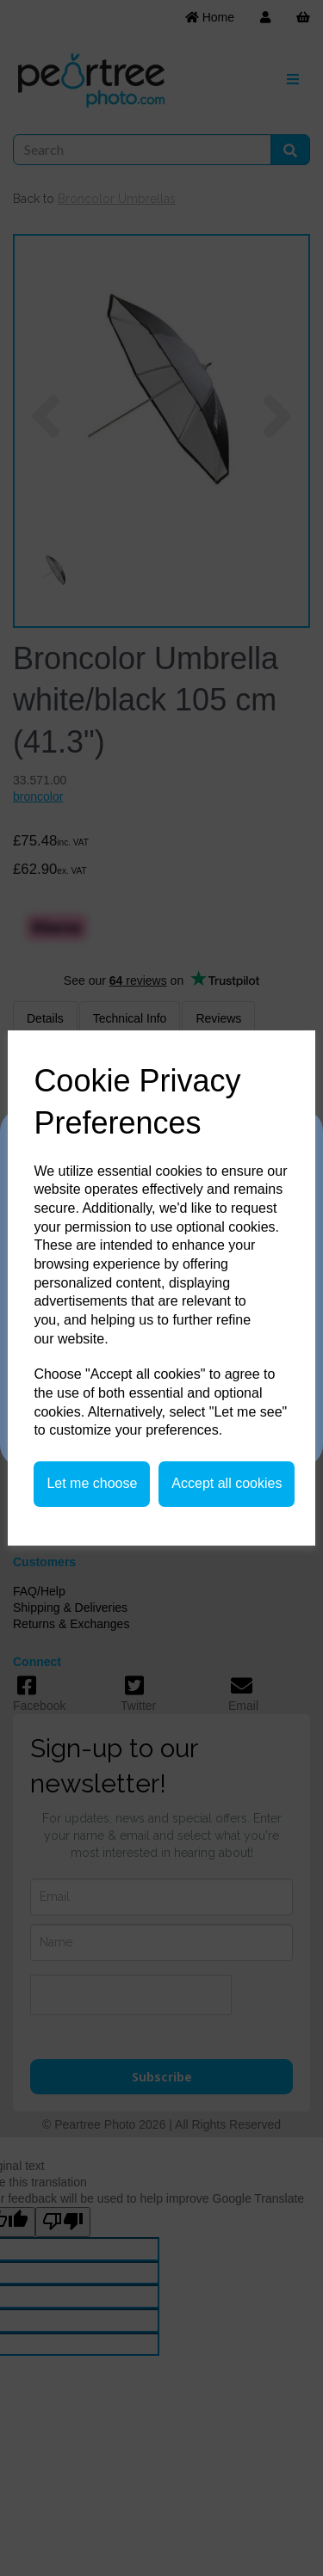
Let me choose (92, 1483)
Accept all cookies (226, 1483)
